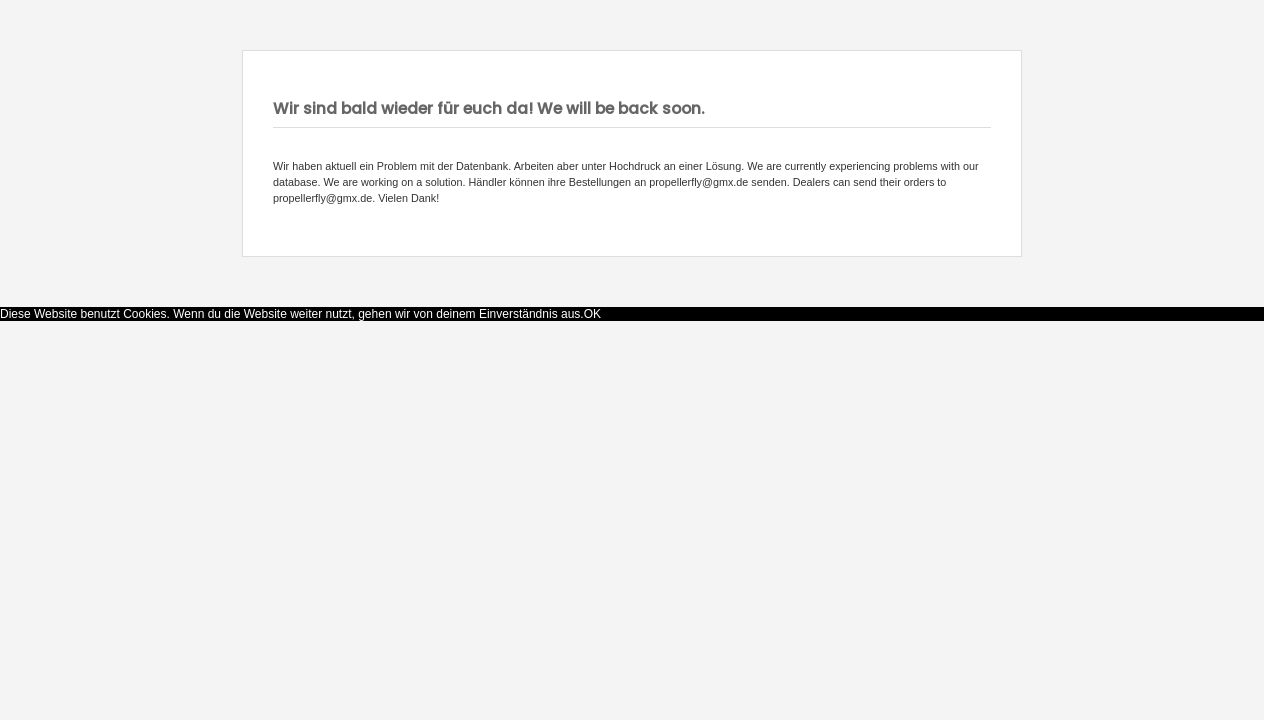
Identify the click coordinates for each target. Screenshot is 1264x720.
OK (592, 314)
